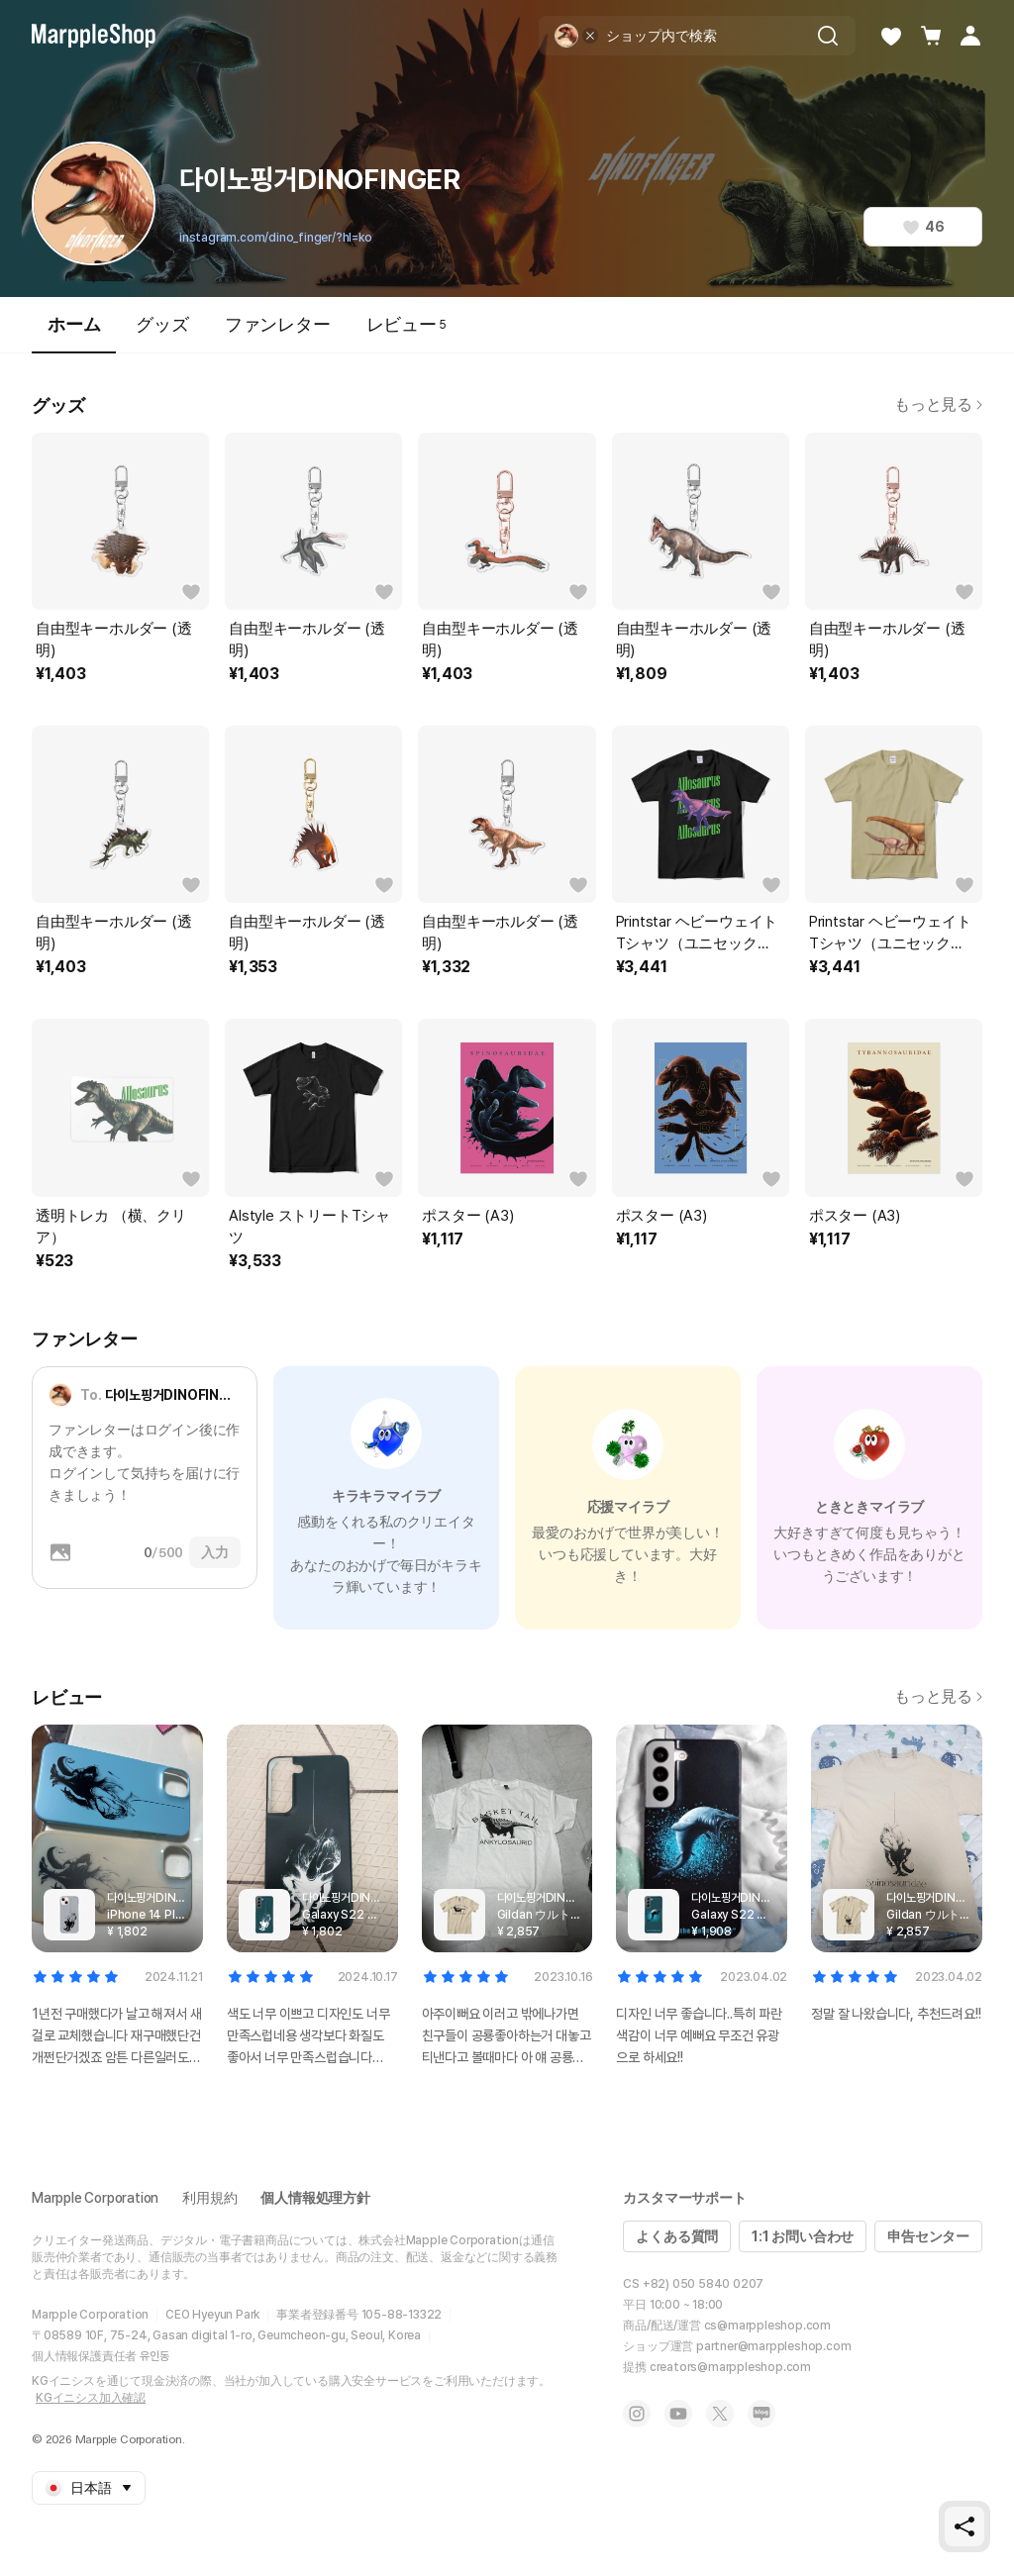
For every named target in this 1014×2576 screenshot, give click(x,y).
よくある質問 (677, 2236)
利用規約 (209, 2198)
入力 (215, 1552)
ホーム (74, 333)
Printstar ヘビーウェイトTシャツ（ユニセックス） (697, 933)
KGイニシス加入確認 (91, 2398)
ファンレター (278, 324)
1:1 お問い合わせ (803, 2236)
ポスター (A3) (467, 1216)
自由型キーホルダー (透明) (114, 639)
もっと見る (938, 404)
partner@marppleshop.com (773, 2346)
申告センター (928, 2236)
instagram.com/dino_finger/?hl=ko (275, 238)
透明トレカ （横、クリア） (111, 1226)
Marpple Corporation (95, 2198)
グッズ (162, 324)
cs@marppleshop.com (767, 2325)
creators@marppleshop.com (730, 2367)
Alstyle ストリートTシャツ (309, 1226)
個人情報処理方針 (314, 2198)
